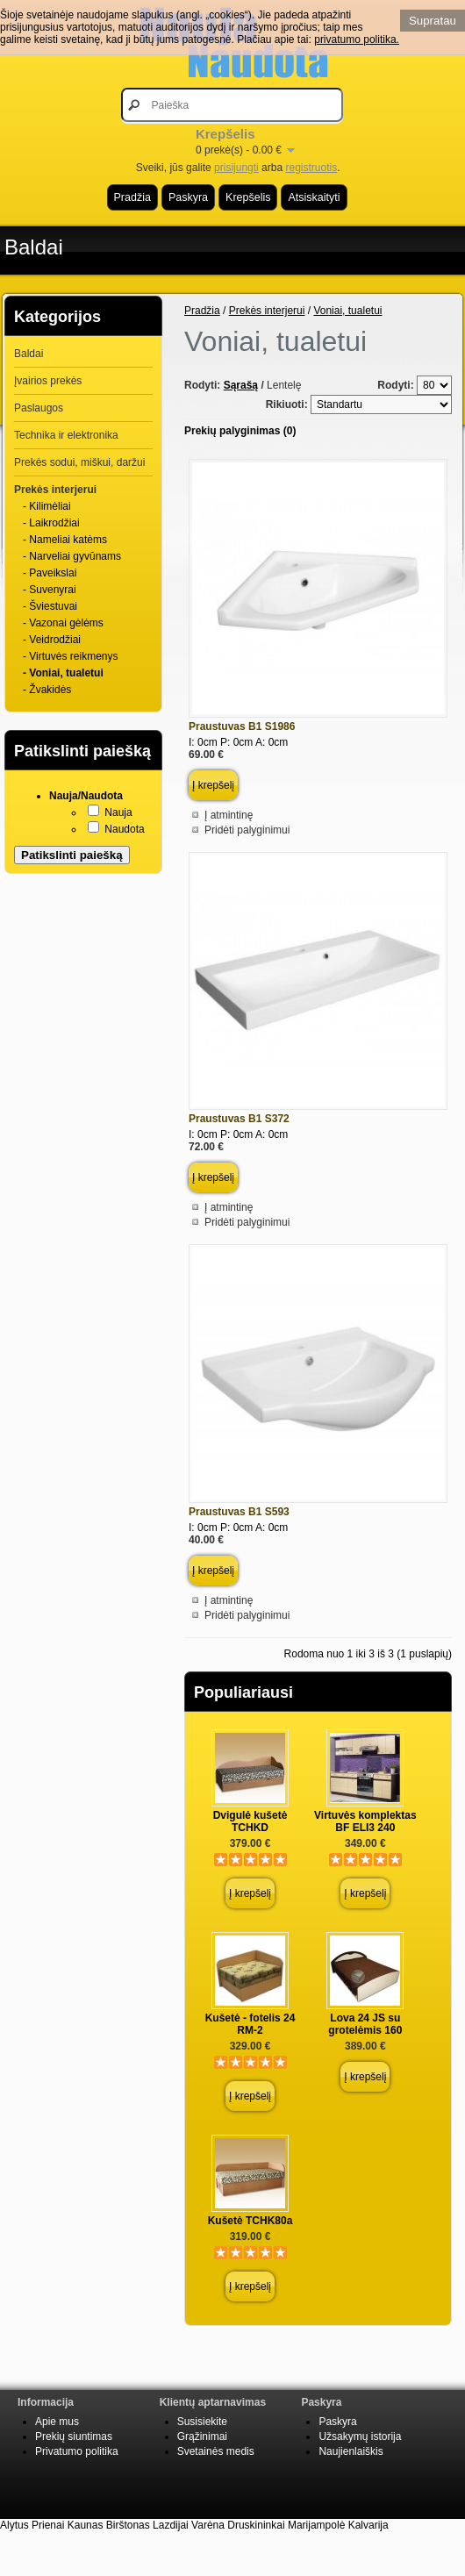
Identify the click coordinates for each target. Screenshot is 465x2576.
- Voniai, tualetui (63, 673)
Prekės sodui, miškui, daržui (79, 462)
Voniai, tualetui (347, 310)
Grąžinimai (202, 2436)
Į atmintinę (228, 815)
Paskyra (188, 197)
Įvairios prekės (48, 381)
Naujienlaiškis (350, 2451)
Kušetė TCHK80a (250, 2221)
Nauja (118, 812)
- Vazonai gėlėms (63, 623)
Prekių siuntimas (73, 2436)
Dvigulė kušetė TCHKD (250, 1821)
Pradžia (132, 197)
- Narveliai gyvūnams (72, 556)
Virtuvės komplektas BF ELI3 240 (365, 1821)
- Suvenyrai (49, 589)
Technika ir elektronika (66, 435)
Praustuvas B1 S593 (239, 1512)
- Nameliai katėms (65, 539)
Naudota (124, 829)
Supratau (432, 20)
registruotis (311, 167)
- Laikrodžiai (51, 523)
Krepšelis (247, 197)
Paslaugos (38, 408)
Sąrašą (241, 385)
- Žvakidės (47, 689)
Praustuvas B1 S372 (239, 1119)
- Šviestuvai (50, 606)
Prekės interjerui (55, 489)
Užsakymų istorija (359, 2436)
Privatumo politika (76, 2451)
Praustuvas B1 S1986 (242, 726)
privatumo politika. (356, 39)
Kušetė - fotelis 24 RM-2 (250, 2024)
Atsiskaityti (314, 197)
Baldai (33, 247)
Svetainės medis (215, 2451)
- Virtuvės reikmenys (70, 656)
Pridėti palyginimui (247, 830)
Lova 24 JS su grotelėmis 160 (365, 2024)
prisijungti (236, 167)
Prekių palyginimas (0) (240, 431)
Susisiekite (202, 2421)
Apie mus (57, 2421)
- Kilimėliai (47, 506)
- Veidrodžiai (52, 639)
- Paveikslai (49, 573)
